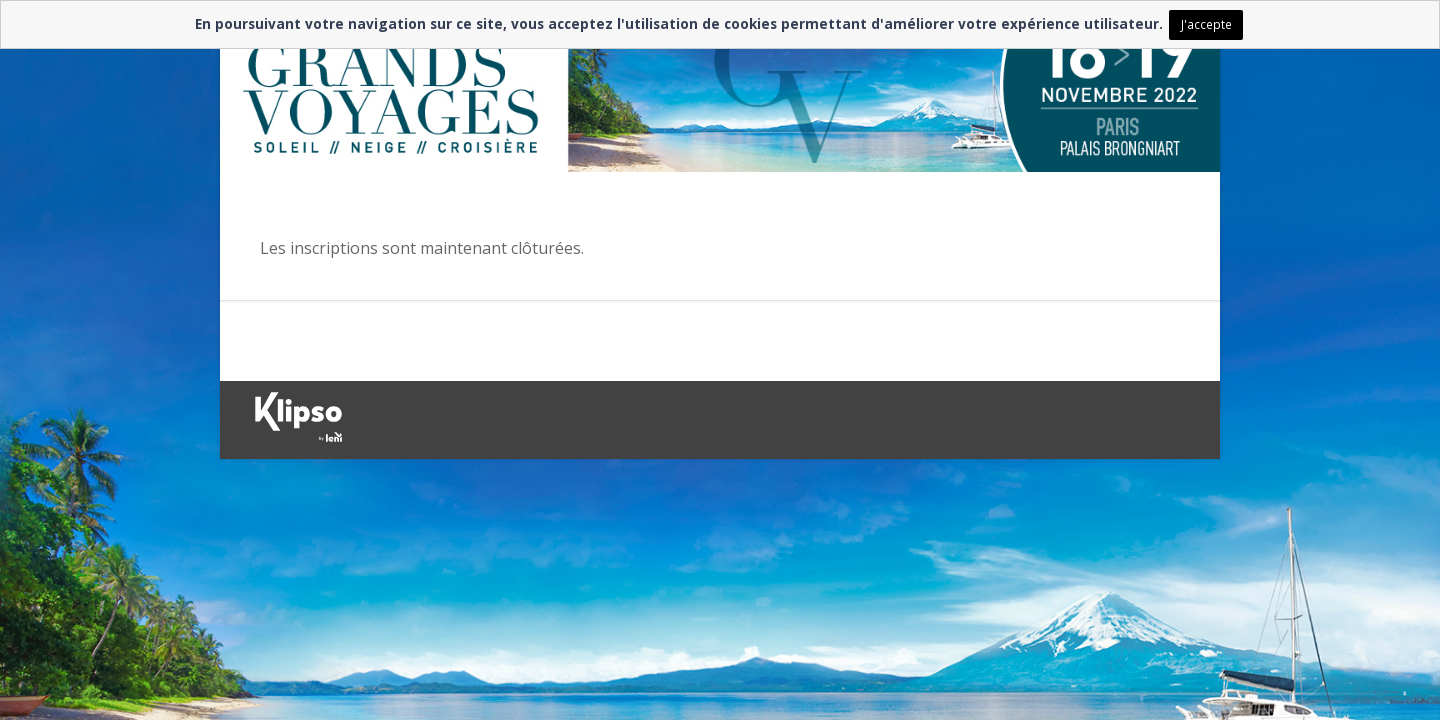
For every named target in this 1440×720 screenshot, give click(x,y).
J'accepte (1206, 24)
